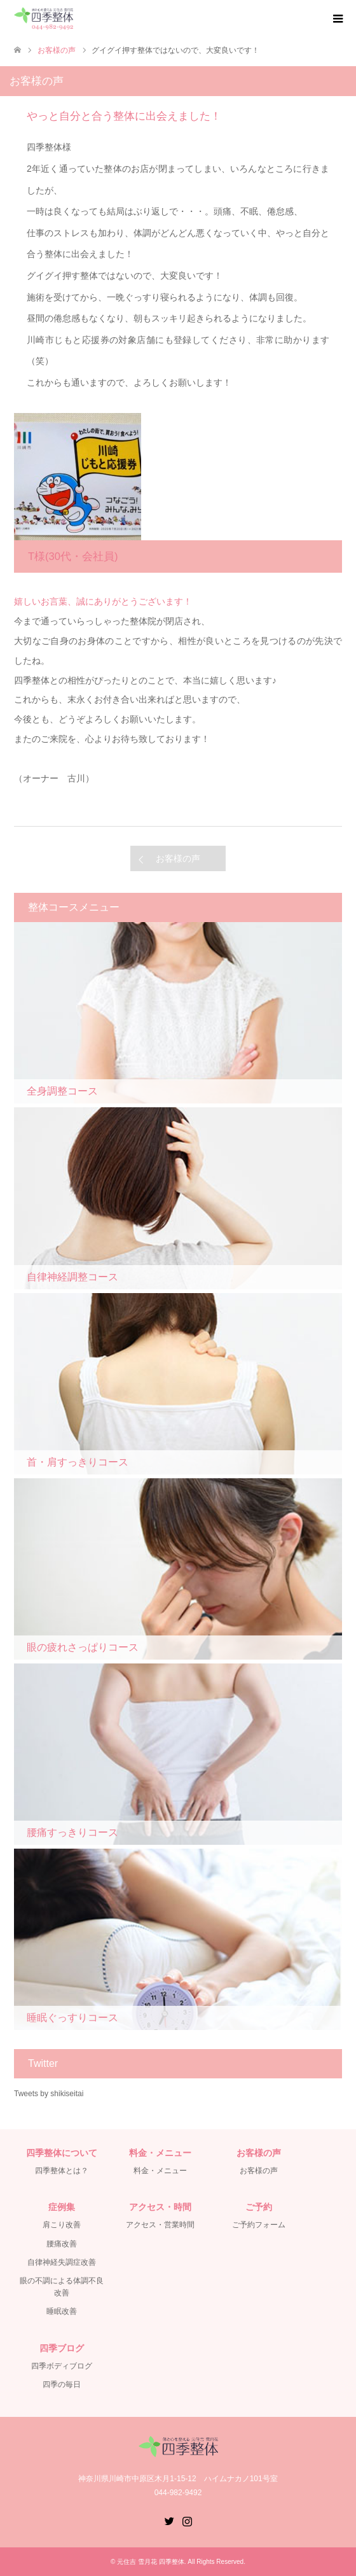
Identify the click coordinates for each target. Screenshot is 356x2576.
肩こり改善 (62, 2224)
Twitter (169, 2520)
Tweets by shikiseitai (48, 2093)
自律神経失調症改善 (61, 2262)
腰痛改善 (61, 2243)
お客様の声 (178, 858)
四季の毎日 (62, 2384)
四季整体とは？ (61, 2170)
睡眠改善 (61, 2311)
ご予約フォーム (258, 2224)
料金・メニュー (160, 2170)
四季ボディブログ (61, 2366)
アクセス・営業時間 (160, 2224)
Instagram (187, 2520)
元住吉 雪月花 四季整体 (150, 2561)
